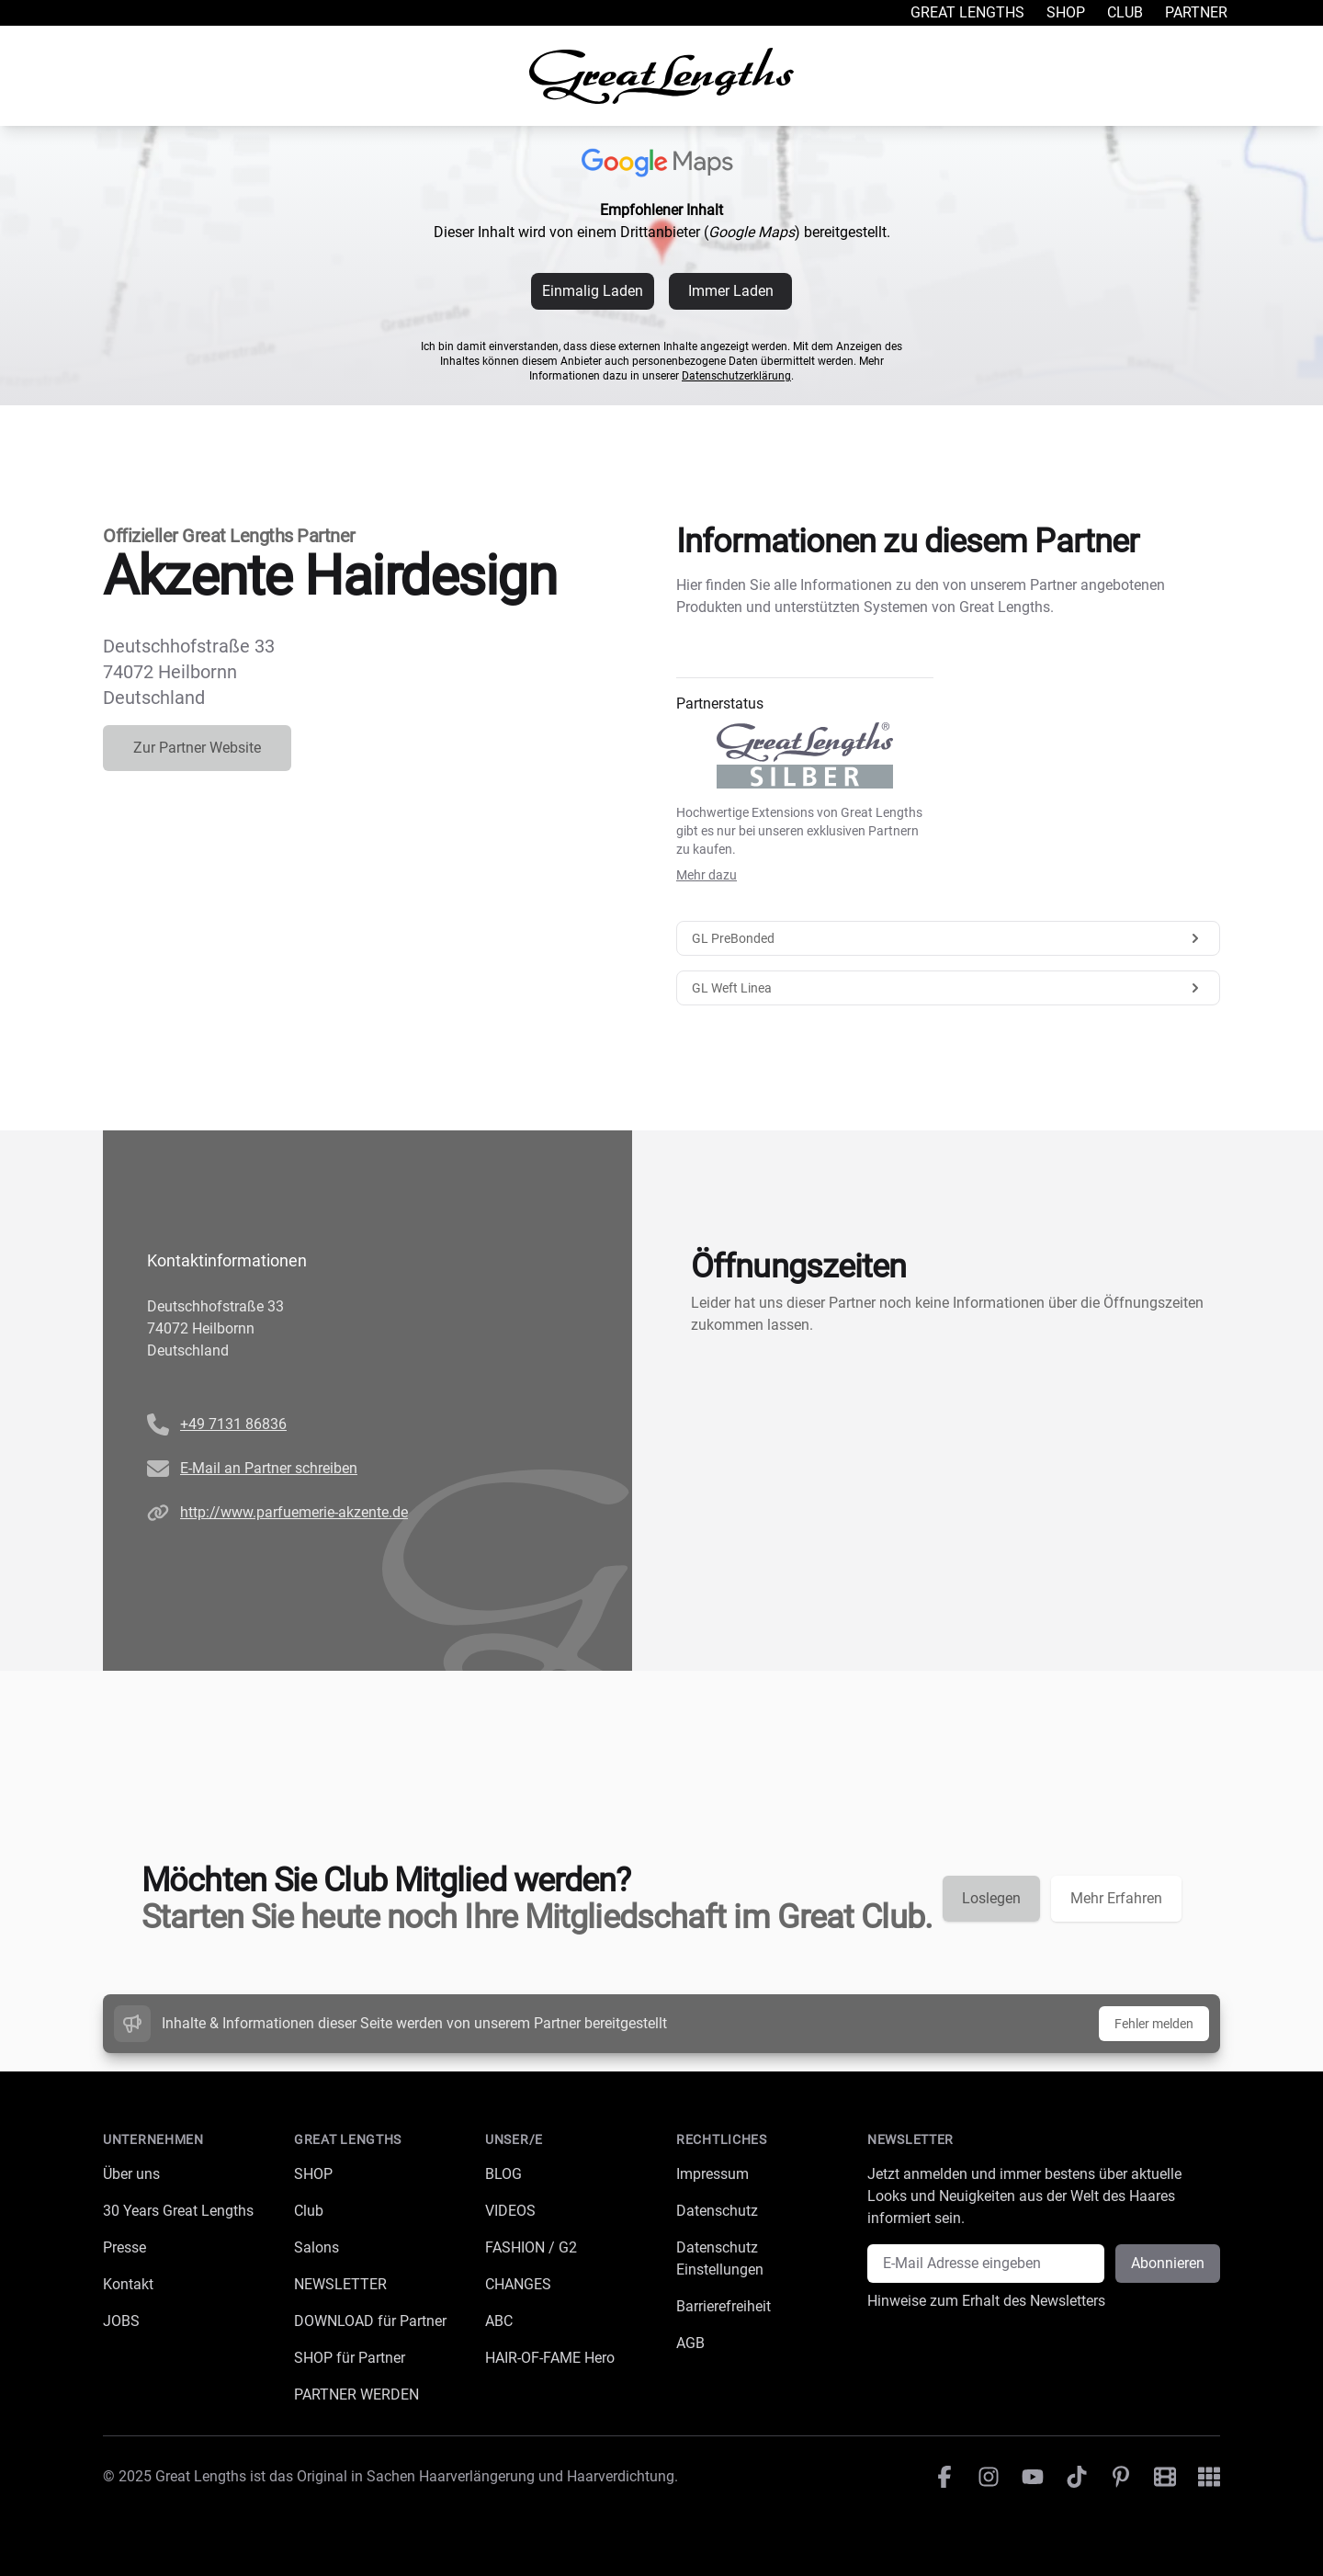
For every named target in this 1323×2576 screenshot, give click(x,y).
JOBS (121, 2321)
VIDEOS (510, 2210)
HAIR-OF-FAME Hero (550, 2357)
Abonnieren (1167, 2263)
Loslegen (991, 1898)
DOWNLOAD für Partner (370, 2321)
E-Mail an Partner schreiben (268, 1468)
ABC (499, 2321)
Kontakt (128, 2284)
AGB (690, 2343)
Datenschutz (717, 2210)
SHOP (313, 2174)
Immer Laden (731, 291)
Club (1125, 12)
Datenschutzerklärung (736, 375)
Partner (1196, 12)
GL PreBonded (948, 938)
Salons (316, 2247)
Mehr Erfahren (1116, 1898)
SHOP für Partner (349, 2357)
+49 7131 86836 (233, 1424)
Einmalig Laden (592, 291)
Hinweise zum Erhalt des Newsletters (986, 2300)
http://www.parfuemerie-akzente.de (294, 1512)
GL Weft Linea (948, 988)
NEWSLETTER (340, 2284)
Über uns (131, 2174)
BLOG (503, 2174)
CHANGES (518, 2284)
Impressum (712, 2174)
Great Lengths (967, 12)
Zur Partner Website (197, 747)
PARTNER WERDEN (356, 2394)
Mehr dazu (706, 875)
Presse (124, 2247)
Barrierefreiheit (723, 2306)
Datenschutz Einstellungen (719, 2258)
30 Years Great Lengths (178, 2210)
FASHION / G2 (531, 2247)
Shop (1065, 12)
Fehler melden (1153, 2023)
